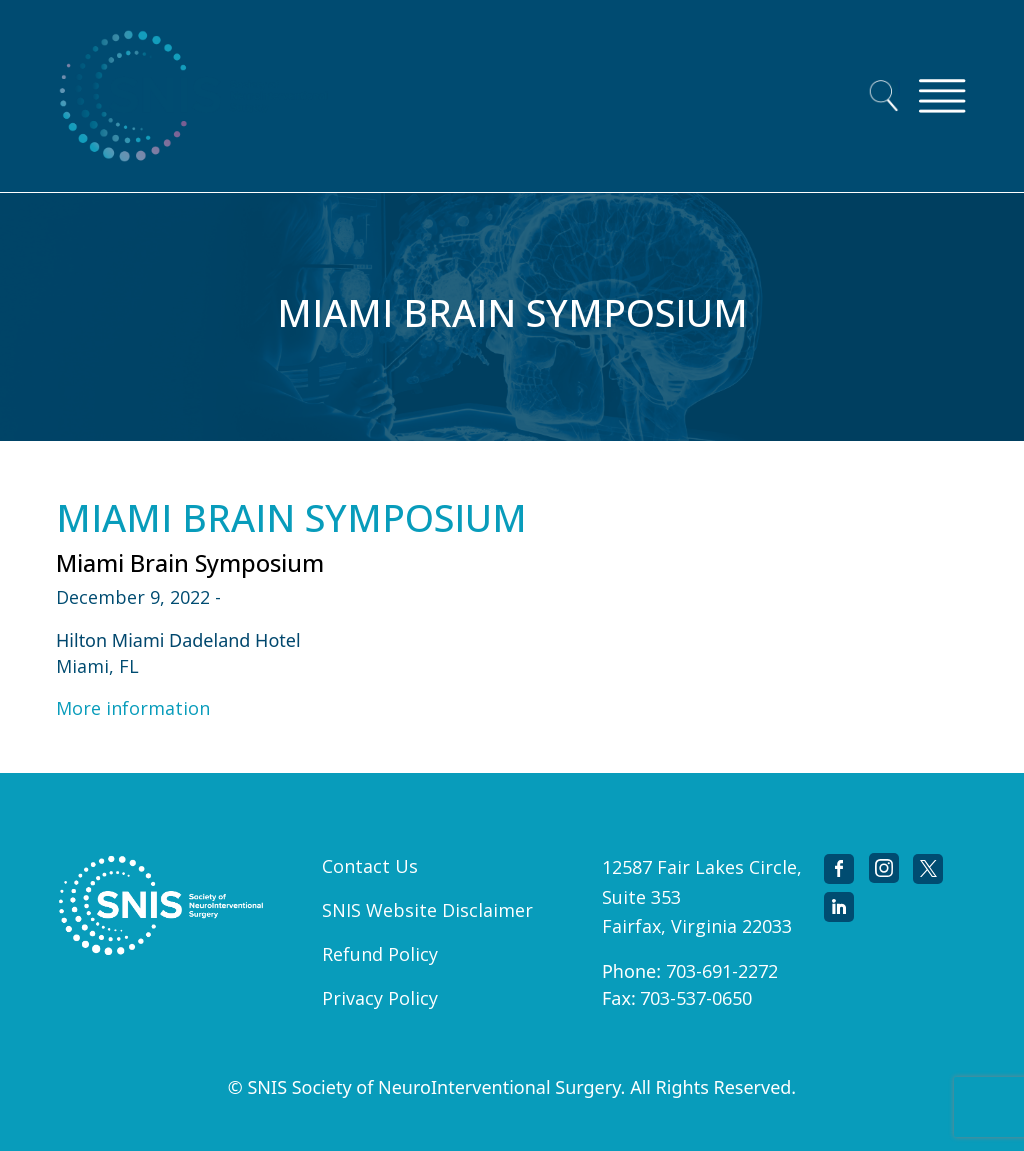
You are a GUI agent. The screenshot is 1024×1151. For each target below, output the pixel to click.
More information (133, 708)
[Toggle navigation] (942, 96)
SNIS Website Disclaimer (427, 910)
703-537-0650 (696, 998)
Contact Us (370, 866)
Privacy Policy (380, 998)
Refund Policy (380, 954)
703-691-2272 (722, 971)
